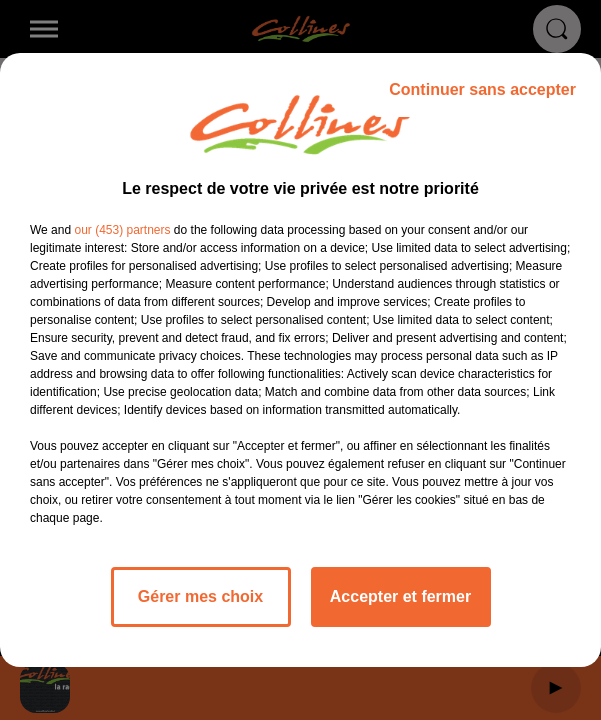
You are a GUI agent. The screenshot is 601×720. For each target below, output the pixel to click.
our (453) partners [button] (122, 230)
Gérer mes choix (200, 596)
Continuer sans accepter (482, 89)
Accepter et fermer (400, 596)
